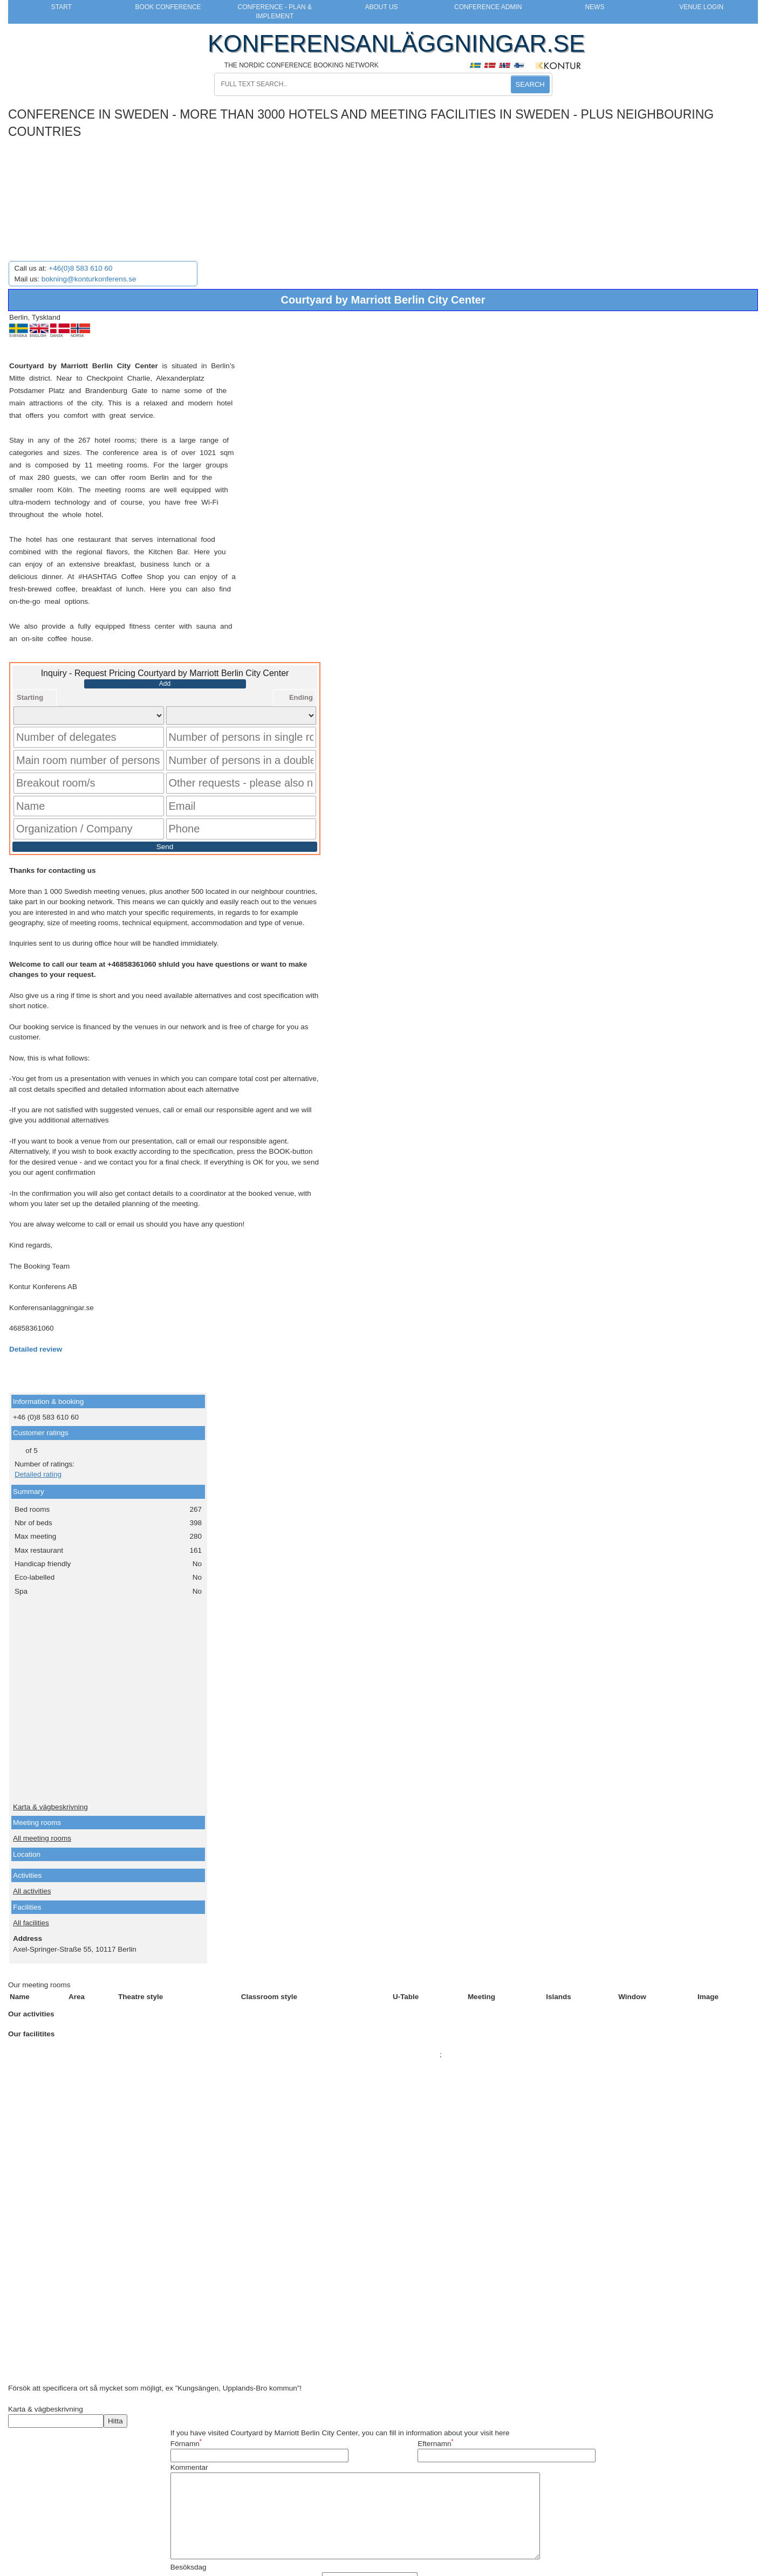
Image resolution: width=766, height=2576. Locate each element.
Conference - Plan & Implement (275, 11)
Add (164, 683)
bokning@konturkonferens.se (89, 279)
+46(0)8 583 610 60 (80, 268)
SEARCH (530, 84)
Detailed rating (38, 1446)
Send (165, 818)
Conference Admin (488, 7)
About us (381, 7)
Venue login (701, 7)
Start (61, 7)
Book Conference (168, 7)
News (594, 7)
